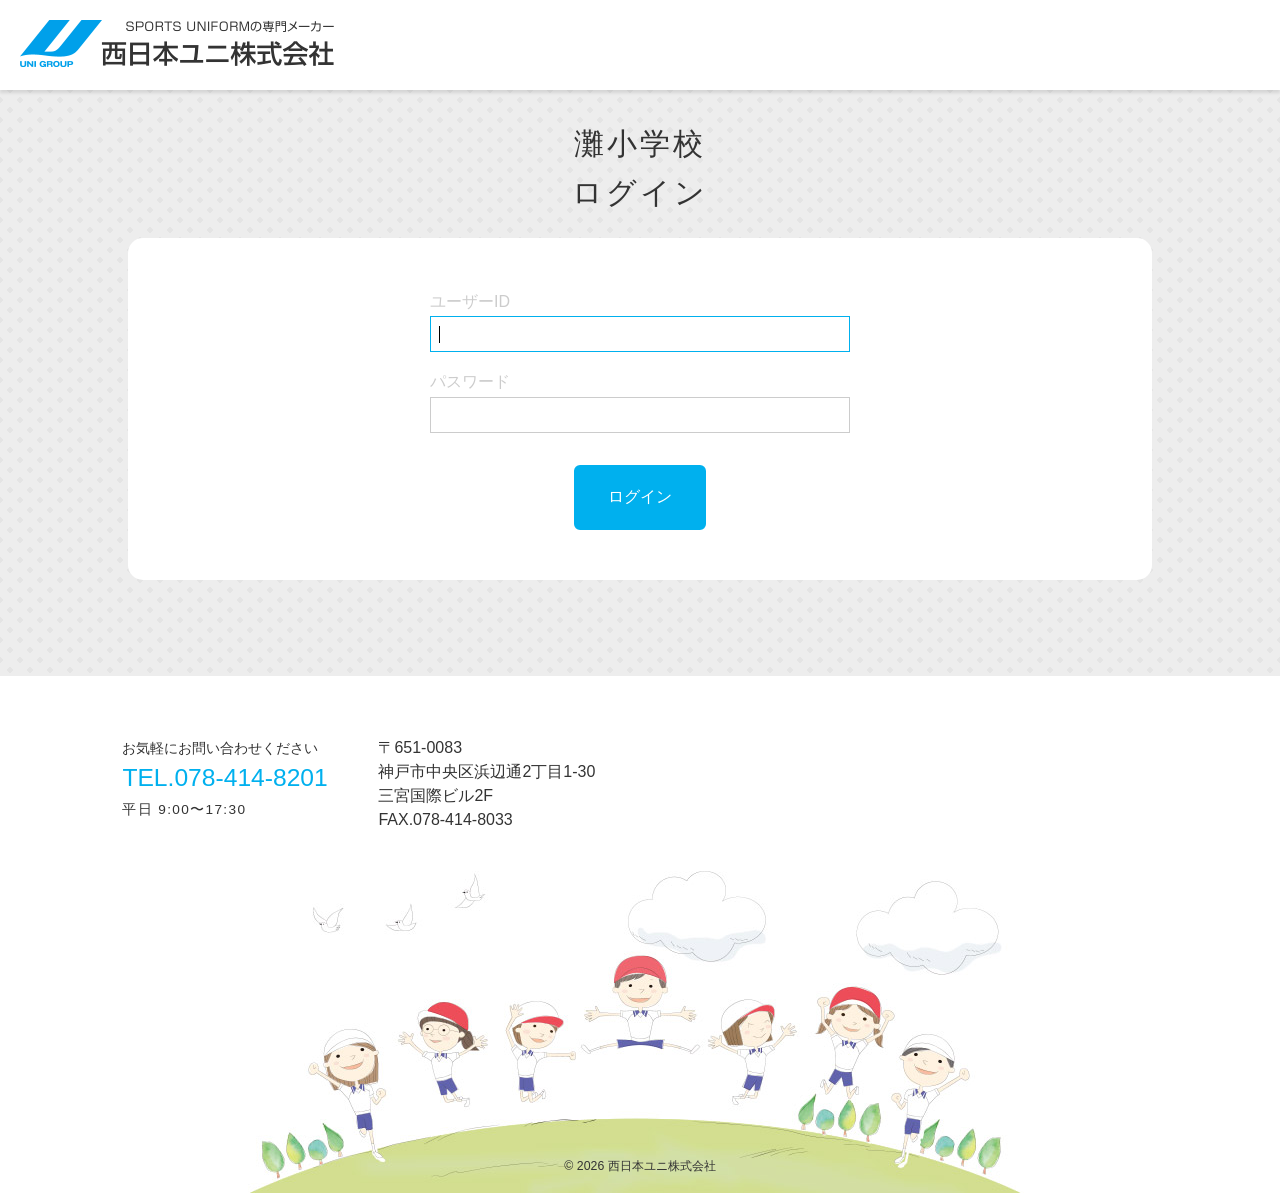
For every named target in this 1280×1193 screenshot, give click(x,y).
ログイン (640, 496)
